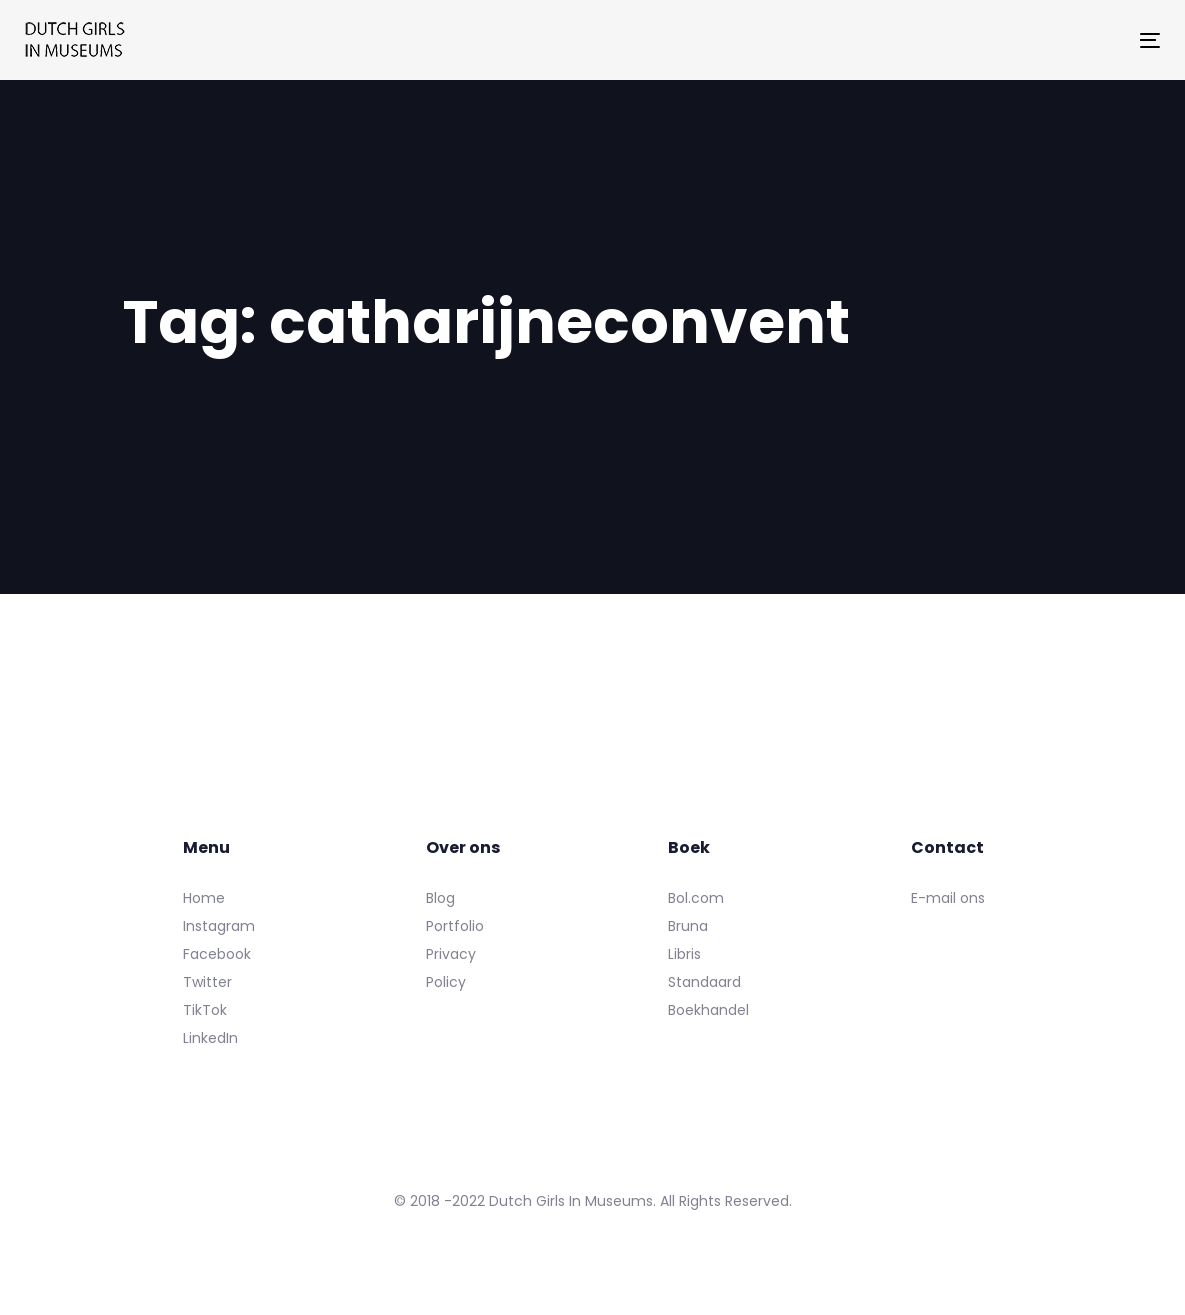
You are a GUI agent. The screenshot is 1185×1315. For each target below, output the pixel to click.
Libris (684, 954)
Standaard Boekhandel (708, 996)
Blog (440, 898)
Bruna (688, 926)
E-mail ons (948, 898)
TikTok (205, 1010)
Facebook (217, 954)
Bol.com (696, 898)
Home (204, 898)
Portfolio (455, 926)
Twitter (207, 982)
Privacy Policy (451, 968)
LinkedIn (210, 1038)
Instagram (219, 926)
